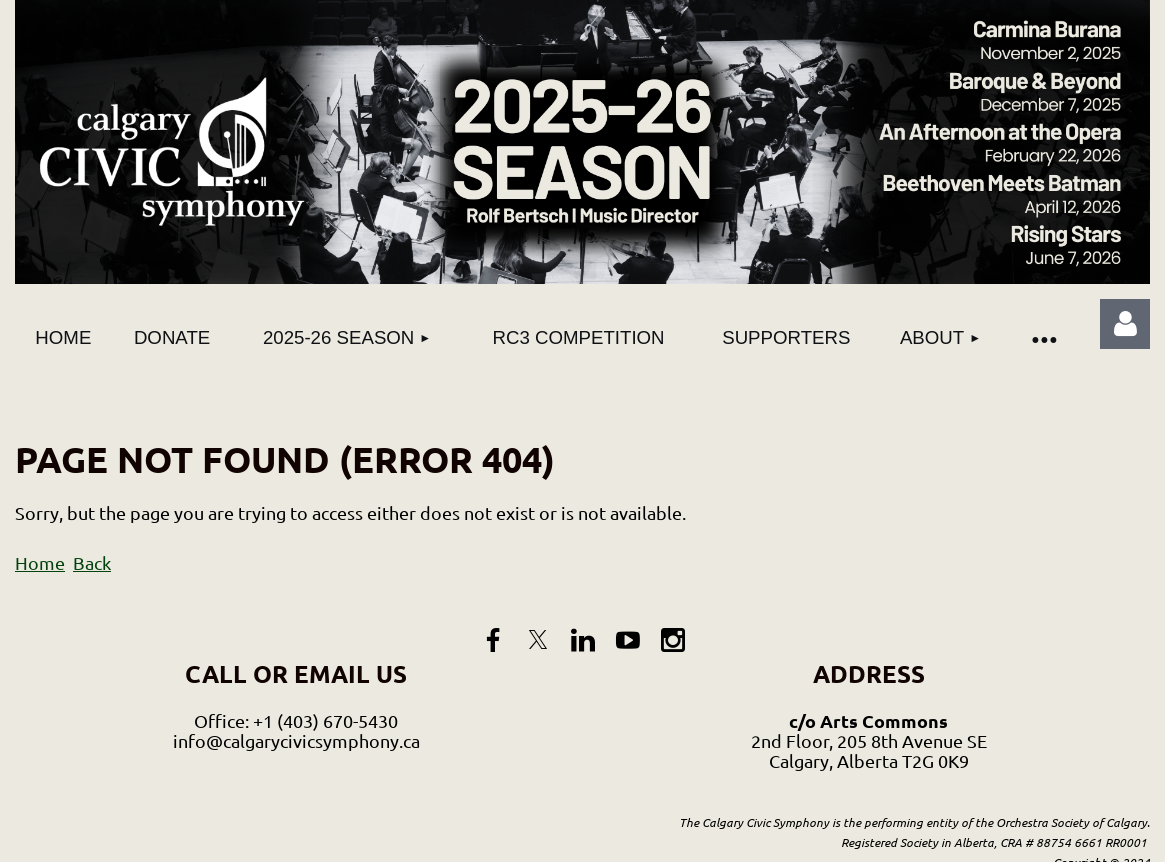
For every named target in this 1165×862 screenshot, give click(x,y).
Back (92, 562)
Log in (1125, 324)
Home (40, 562)
